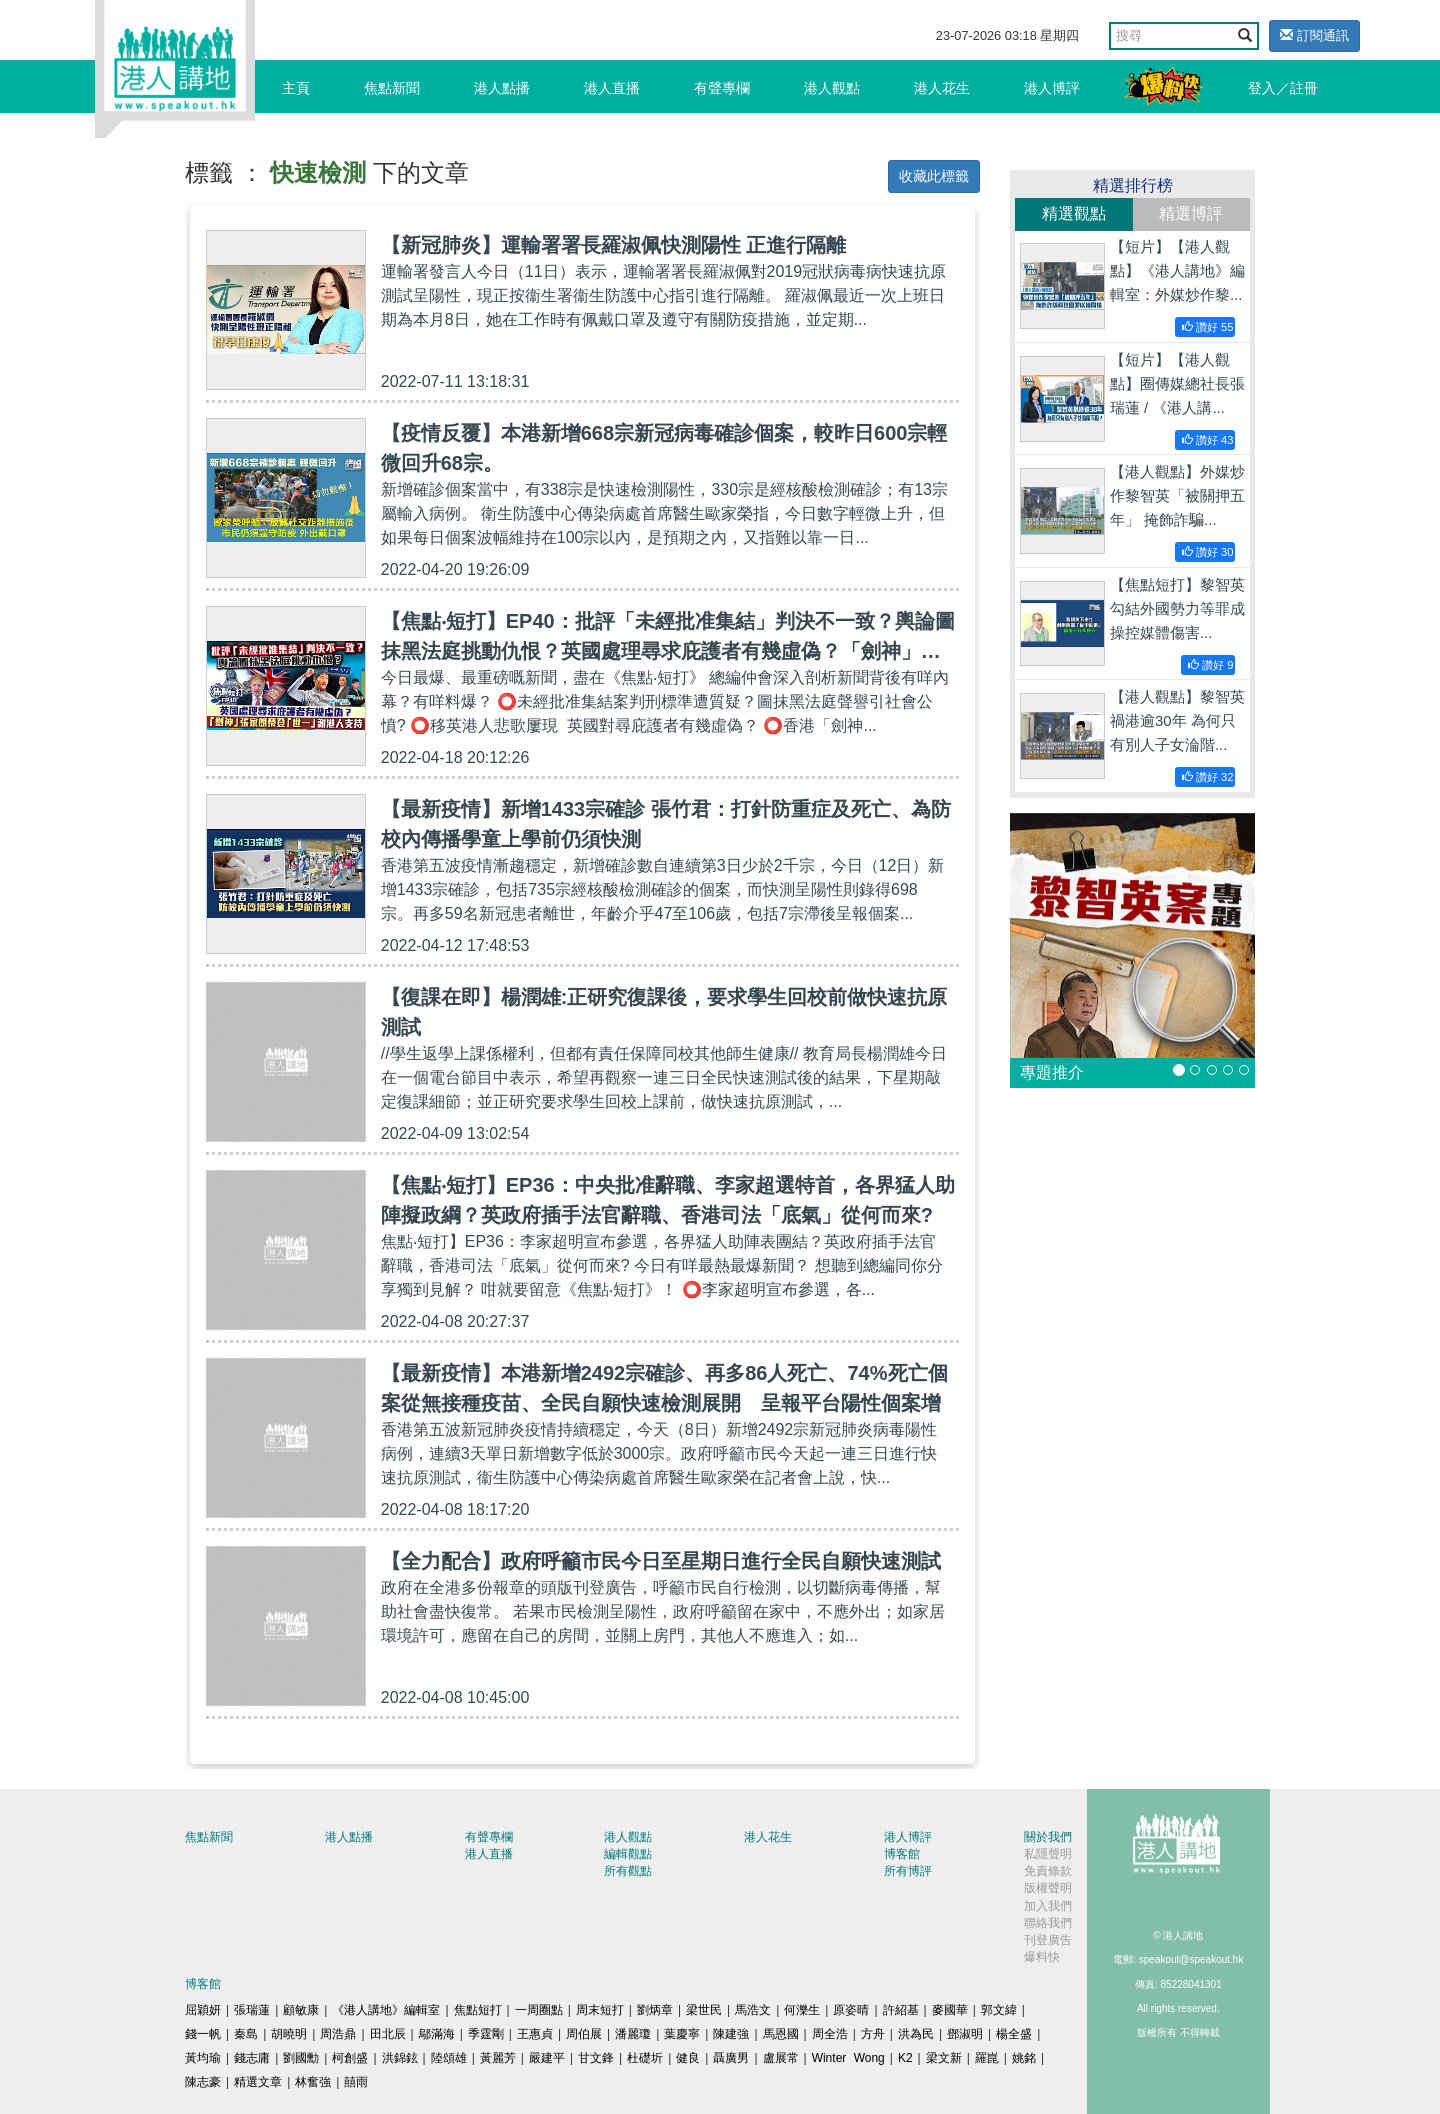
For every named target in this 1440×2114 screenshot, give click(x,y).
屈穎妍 (203, 2010)
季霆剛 (486, 2034)
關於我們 (1048, 1837)
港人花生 (942, 88)
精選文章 (258, 2082)
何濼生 (802, 2010)
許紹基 (901, 2010)
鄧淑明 (965, 2034)
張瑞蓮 (252, 2010)
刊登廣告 (1048, 1940)
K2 (905, 2058)
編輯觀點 (628, 1854)
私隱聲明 (1048, 1854)
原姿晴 (851, 2010)
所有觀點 (628, 1871)
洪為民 (916, 2034)
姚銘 (1024, 2058)
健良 (688, 2058)
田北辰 (388, 2034)
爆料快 (1042, 1957)
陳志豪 (203, 2082)
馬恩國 (781, 2034)
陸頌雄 (449, 2058)
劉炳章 (655, 2010)
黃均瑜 (203, 2058)
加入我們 (1048, 1906)
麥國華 (950, 2010)
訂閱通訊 (1314, 35)
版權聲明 (1048, 1888)
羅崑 (987, 2058)
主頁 (296, 88)
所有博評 (908, 1871)
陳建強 (731, 2034)
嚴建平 (547, 2058)
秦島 (246, 2034)
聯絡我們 (1048, 1923)
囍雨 (356, 2082)
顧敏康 (301, 2010)
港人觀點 (832, 88)
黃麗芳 (498, 2058)
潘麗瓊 (633, 2034)
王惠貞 (535, 2034)
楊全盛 (1014, 2034)
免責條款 (1048, 1871)
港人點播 (502, 88)
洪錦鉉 (400, 2058)
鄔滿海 (437, 2034)
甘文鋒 (596, 2058)
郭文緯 (999, 2010)
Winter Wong (848, 2058)
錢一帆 (203, 2034)
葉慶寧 (682, 2034)
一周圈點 (539, 2010)
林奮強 (313, 2082)
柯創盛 (350, 2058)
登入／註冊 (1283, 88)
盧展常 (781, 2058)
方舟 (873, 2034)
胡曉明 (289, 2034)
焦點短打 (478, 2010)
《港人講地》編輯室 (386, 2010)
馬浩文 (753, 2010)
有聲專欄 (722, 88)
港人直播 (612, 88)
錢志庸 (252, 2058)
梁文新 (944, 2058)
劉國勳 (301, 2058)
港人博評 (1052, 88)
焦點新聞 (392, 88)
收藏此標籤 (934, 176)
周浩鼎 (338, 2034)
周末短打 (600, 2010)
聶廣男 (731, 2058)
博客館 (902, 1854)
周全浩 (830, 2034)
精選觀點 (1074, 213)
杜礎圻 (645, 2058)
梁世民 (704, 2010)
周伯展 (584, 2034)
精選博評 (1191, 213)
